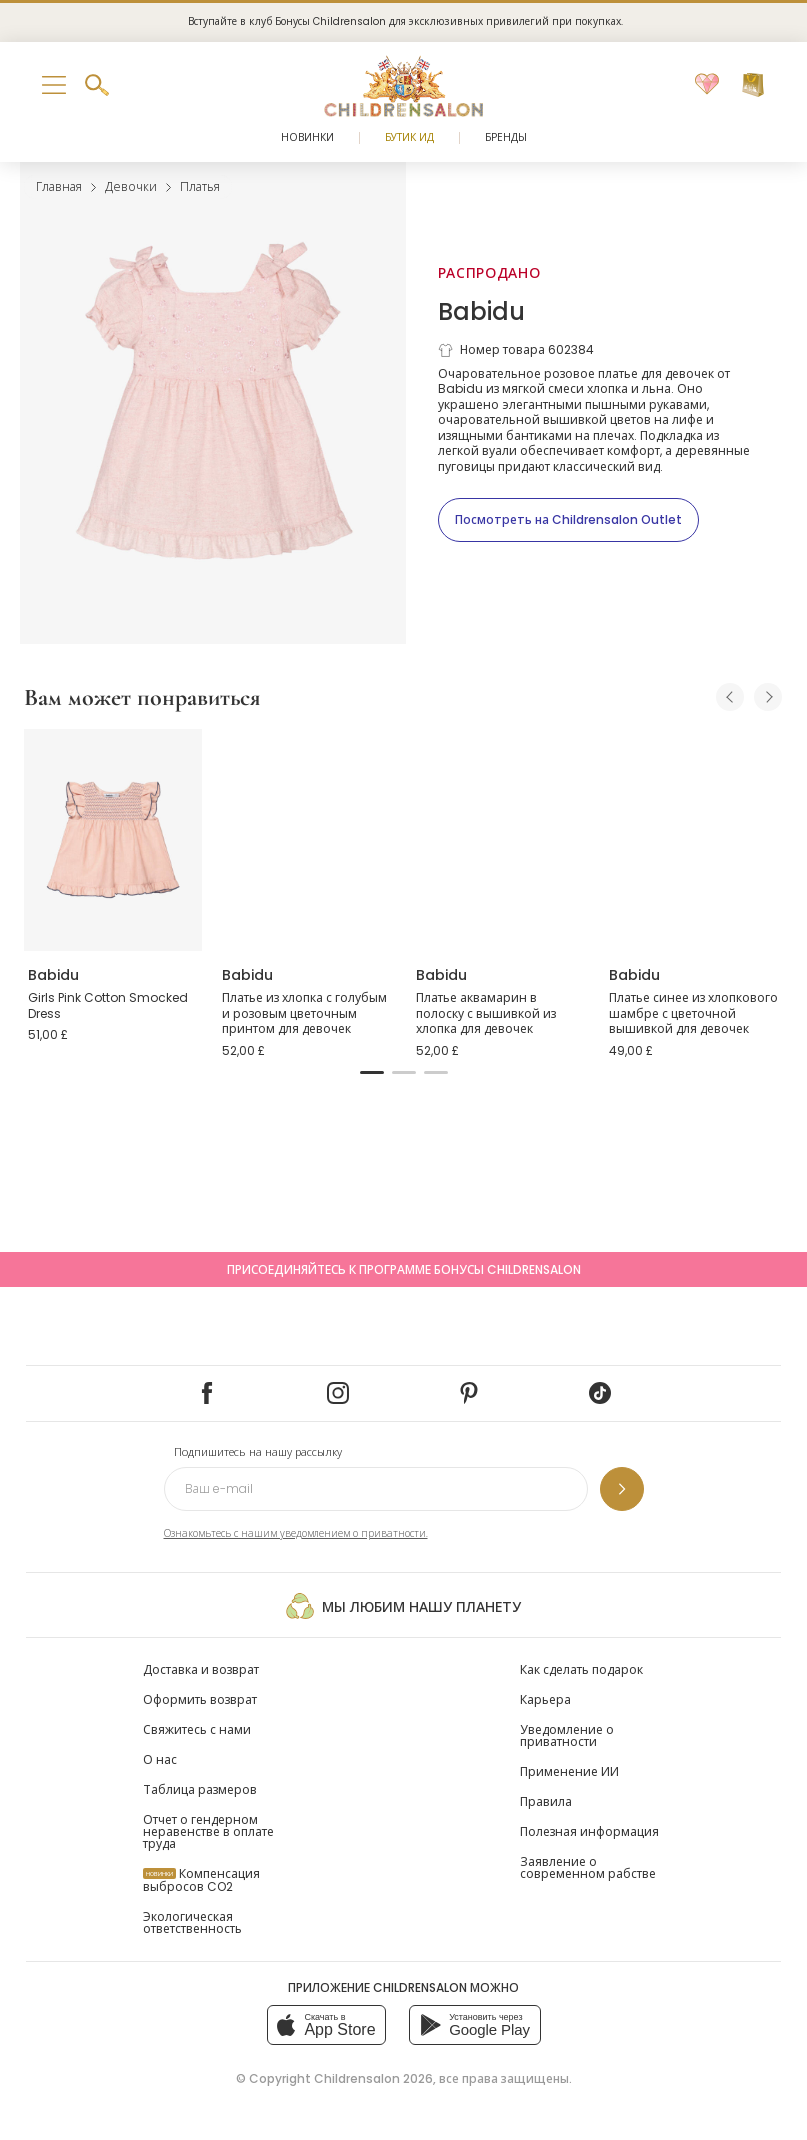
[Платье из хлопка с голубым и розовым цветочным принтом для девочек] (307, 840)
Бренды (506, 137)
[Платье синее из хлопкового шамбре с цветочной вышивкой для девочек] (694, 840)
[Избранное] (707, 85)
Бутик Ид (409, 137)
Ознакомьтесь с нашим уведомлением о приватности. (296, 1533)
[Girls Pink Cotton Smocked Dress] (113, 840)
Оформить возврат (200, 1699)
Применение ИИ (569, 1771)
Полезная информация (589, 1831)
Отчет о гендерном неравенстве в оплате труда (208, 1831)
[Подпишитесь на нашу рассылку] (622, 1489)
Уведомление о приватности (567, 1735)
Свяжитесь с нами (197, 1729)
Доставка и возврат (201, 1669)
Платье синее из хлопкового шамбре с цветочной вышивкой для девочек (693, 1013)
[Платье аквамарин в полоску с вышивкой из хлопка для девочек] (501, 840)
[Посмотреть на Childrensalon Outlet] (568, 520)
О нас (160, 1759)
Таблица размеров (200, 1789)
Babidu (481, 311)
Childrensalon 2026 (373, 2078)
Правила (546, 1801)
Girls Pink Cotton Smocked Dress (108, 1005)
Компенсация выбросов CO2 (201, 1880)
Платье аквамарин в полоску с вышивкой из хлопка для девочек (486, 1013)
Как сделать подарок (581, 1669)
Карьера (545, 1699)
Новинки (307, 137)
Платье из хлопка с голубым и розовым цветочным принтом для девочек (304, 1013)
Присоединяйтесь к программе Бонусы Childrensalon (404, 1269)
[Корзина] (753, 85)
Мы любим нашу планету (403, 1606)
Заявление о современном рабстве (588, 1867)
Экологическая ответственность (192, 1922)
